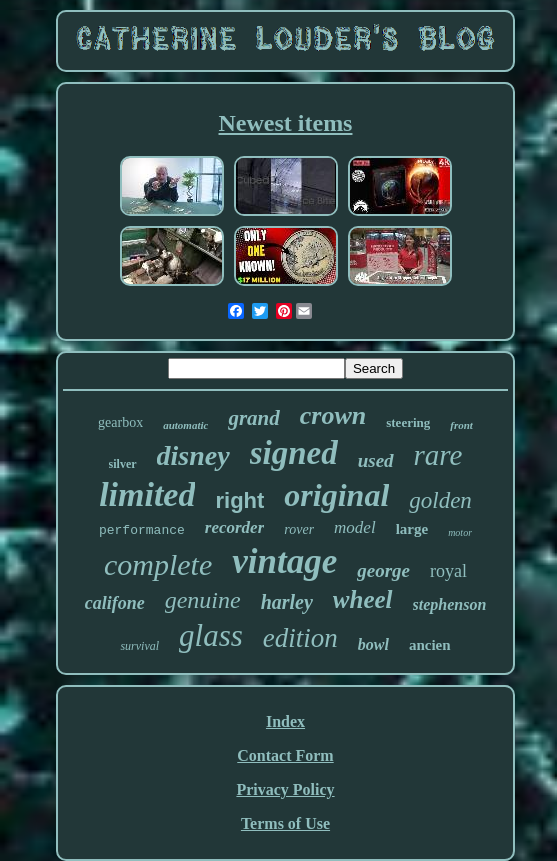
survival (139, 646)
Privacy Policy (285, 789)
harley (287, 602)
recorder (234, 527)
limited (147, 494)
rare (438, 455)
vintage (284, 561)
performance (142, 530)
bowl (373, 644)
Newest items (286, 123)
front (461, 425)
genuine (203, 600)
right (239, 500)
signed (294, 453)
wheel (363, 599)
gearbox (120, 422)
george (383, 570)
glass (211, 635)
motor (460, 532)
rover (299, 529)
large (412, 529)
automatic (185, 425)
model (355, 527)
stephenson (450, 604)
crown (333, 415)
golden (440, 500)
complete (158, 564)
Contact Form (285, 755)
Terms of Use (285, 823)
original (336, 495)
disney (193, 455)
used (376, 460)
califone (115, 603)
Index (285, 721)
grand (253, 418)
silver (123, 464)
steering (408, 422)
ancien (430, 645)
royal (448, 571)
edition (300, 638)
